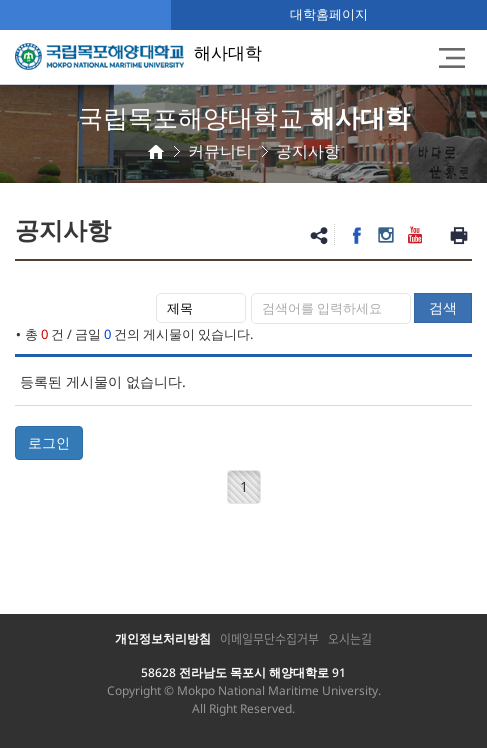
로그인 (49, 442)
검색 (443, 307)
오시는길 (350, 639)
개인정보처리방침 (163, 638)
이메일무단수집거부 (269, 639)
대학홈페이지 (329, 14)
